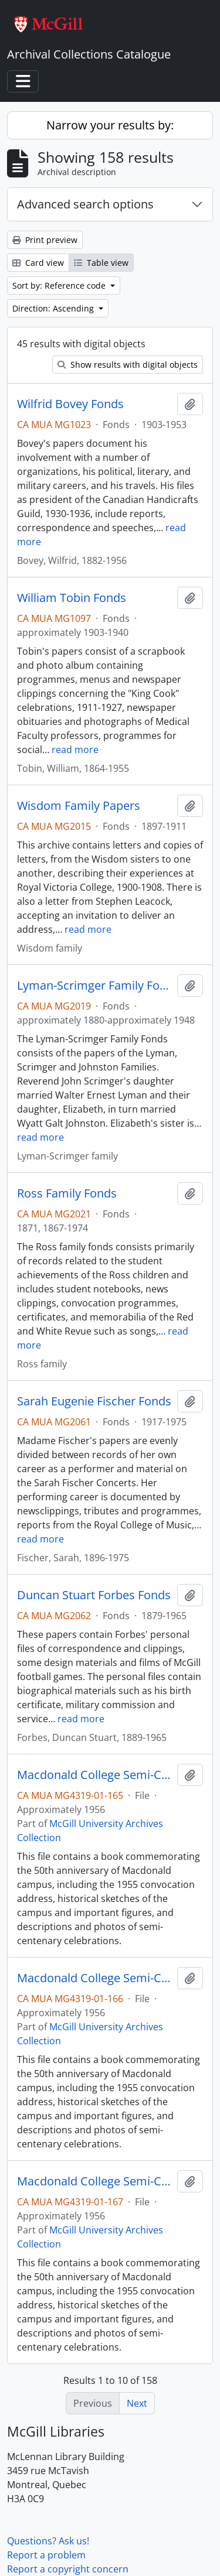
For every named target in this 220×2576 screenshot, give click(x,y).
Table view (101, 262)
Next (137, 2403)
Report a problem (46, 2554)
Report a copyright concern (67, 2569)
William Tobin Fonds (71, 598)
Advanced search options (85, 204)
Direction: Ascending (54, 308)
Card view (38, 262)
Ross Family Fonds (67, 1193)
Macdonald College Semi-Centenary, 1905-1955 (94, 1775)
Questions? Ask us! (48, 2540)
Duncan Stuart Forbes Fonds (94, 1595)
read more (75, 749)
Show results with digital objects (127, 364)
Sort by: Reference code (60, 285)
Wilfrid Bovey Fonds (70, 404)
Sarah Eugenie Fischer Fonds (94, 1401)
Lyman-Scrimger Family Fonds (94, 986)
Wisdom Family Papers (78, 806)
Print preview (44, 239)
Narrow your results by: (110, 125)
